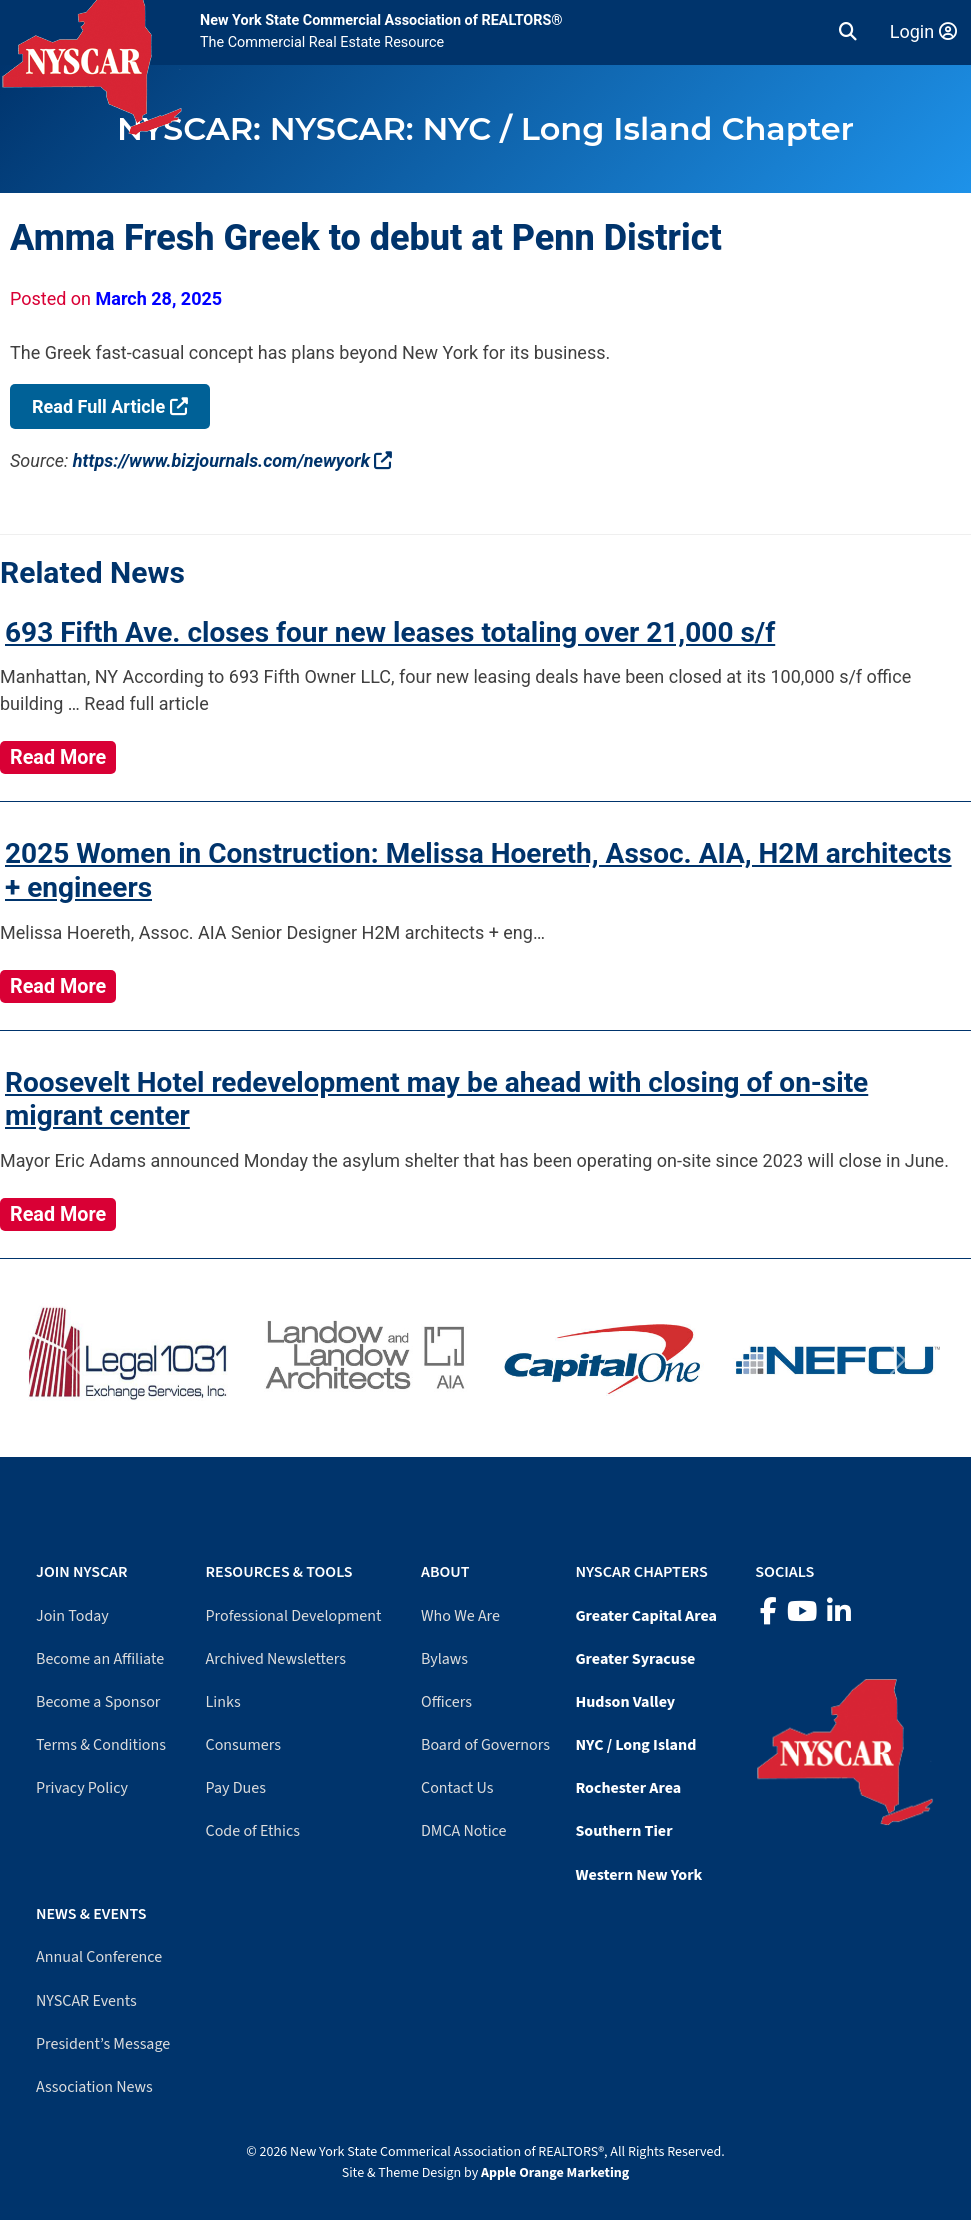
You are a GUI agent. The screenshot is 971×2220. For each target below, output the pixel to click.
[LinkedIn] (839, 1612)
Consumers (243, 1745)
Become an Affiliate (100, 1659)
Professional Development (294, 1616)
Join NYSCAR (82, 1572)
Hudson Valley (625, 1702)
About (445, 1572)
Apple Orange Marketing (555, 2173)
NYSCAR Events (86, 2001)
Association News (94, 2087)
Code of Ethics (253, 1831)
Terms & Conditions (101, 1745)
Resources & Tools (279, 1572)
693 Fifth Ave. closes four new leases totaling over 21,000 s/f (390, 632)
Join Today (72, 1616)
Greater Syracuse (635, 1659)
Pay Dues (236, 1788)
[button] (848, 31)
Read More (58, 757)
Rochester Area (628, 1788)
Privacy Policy (82, 1788)
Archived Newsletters (276, 1659)
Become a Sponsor (98, 1702)
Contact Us (457, 1788)
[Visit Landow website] (368, 1360)
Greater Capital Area (646, 1616)
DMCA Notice (463, 1831)
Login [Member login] (923, 31)
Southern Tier (623, 1831)
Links (223, 1702)
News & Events (91, 1914)
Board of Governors (485, 1745)
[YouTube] (802, 1612)
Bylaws (444, 1659)
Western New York (638, 1875)
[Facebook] (768, 1612)
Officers (446, 1702)
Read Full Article (110, 406)
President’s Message (103, 2044)
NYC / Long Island (635, 1745)
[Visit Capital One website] (604, 1360)
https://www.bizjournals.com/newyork (233, 460)
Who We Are (460, 1616)
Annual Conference (99, 1957)
